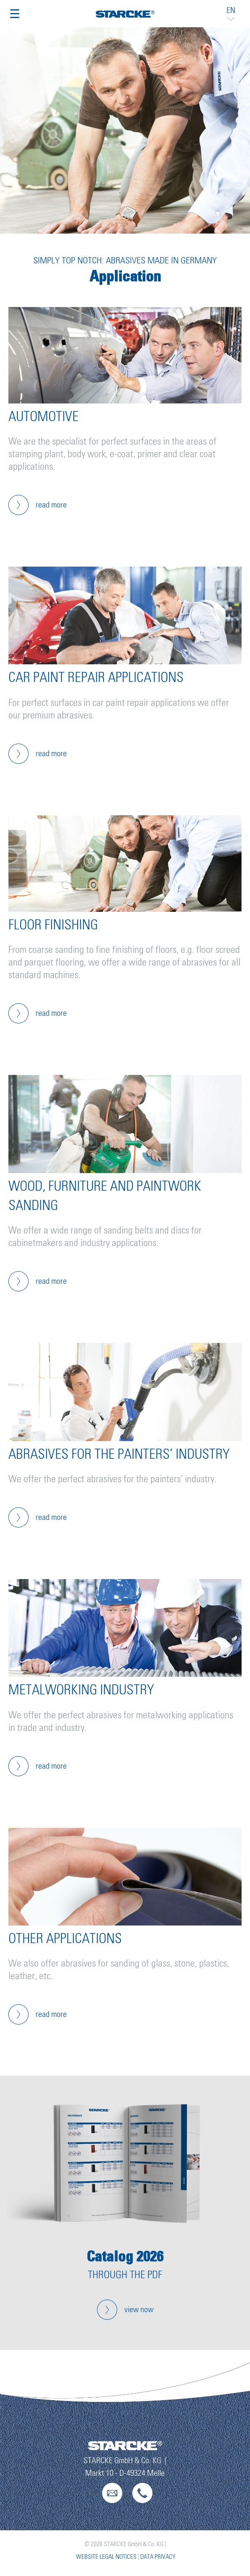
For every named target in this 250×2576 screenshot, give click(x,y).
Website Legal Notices (106, 2557)
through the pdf (125, 2275)
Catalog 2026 (125, 2256)
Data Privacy (158, 2557)
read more (51, 505)
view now (138, 2309)
